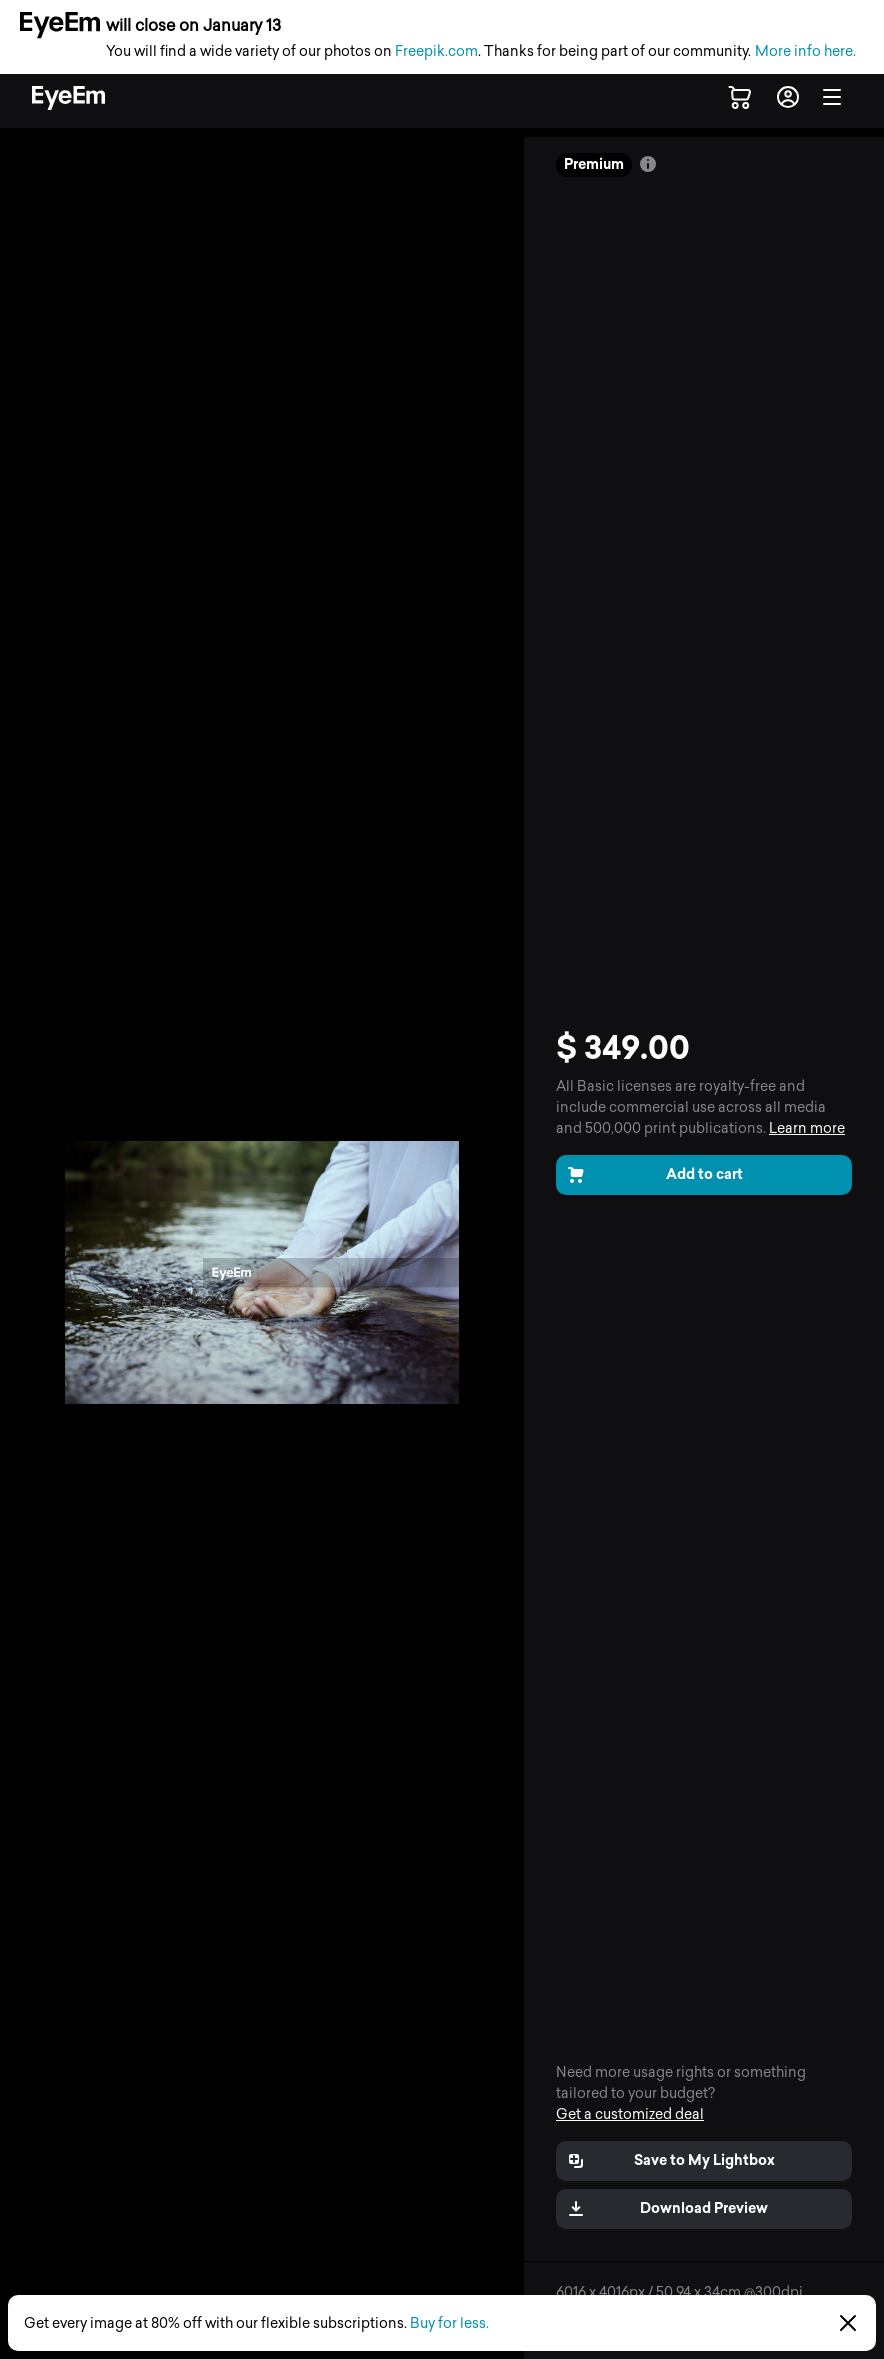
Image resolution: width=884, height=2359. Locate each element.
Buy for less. (449, 2323)
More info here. (805, 51)
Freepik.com (436, 51)
